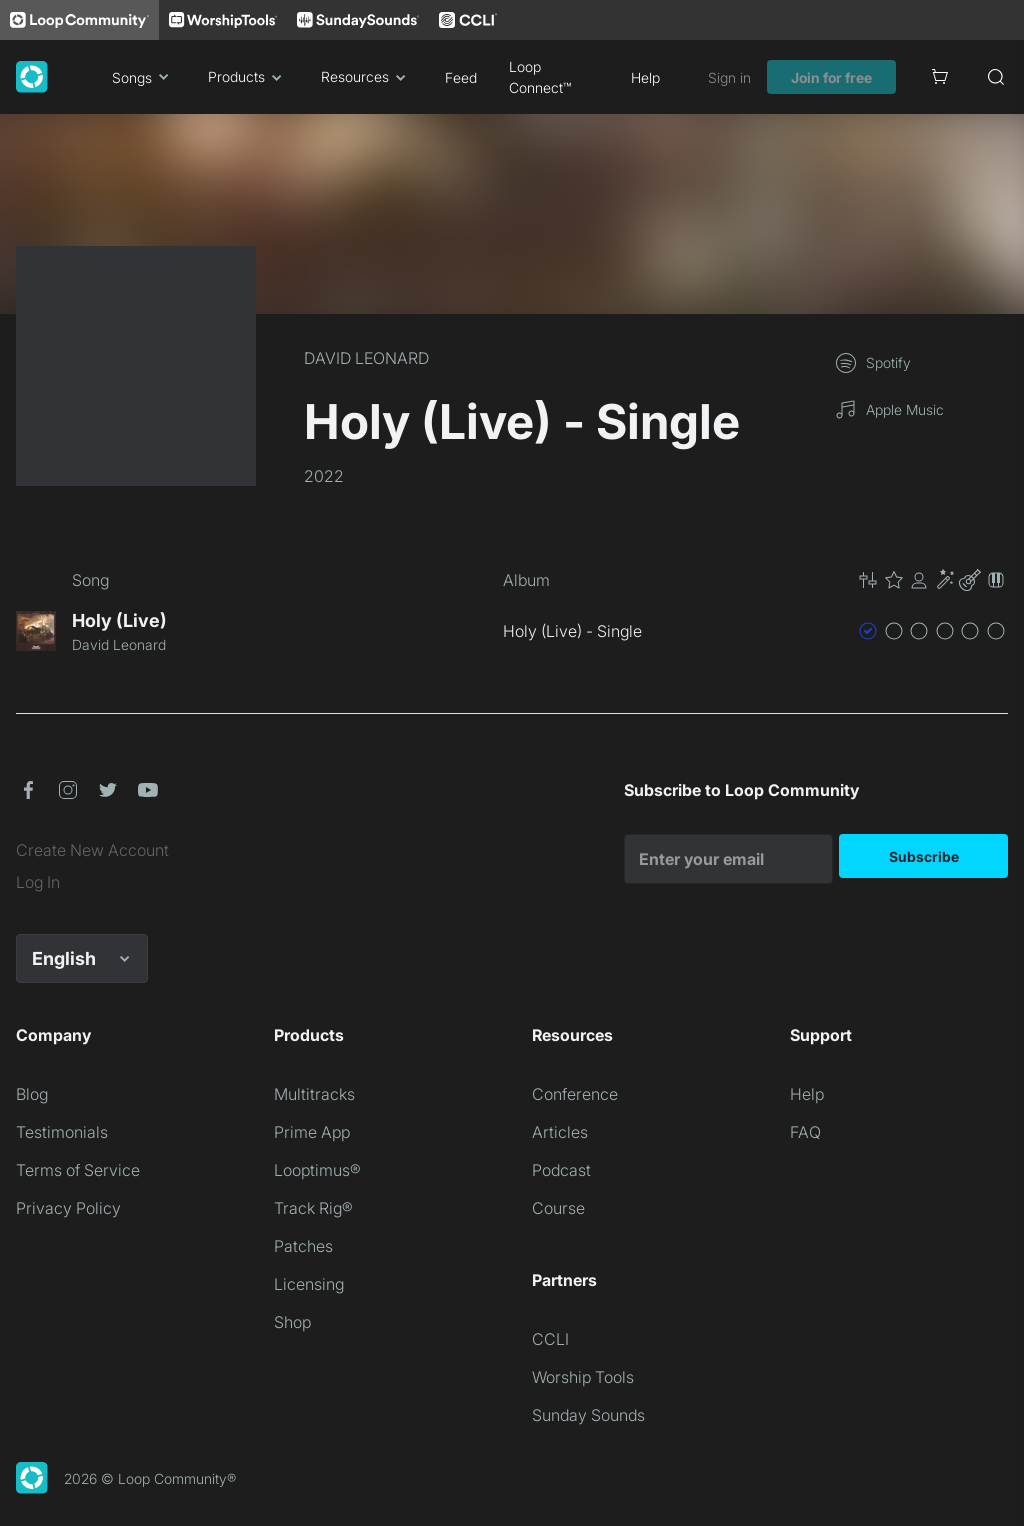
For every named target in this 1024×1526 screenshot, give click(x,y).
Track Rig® (313, 1208)
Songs (144, 77)
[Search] (996, 77)
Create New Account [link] (92, 850)
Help (645, 77)
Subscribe (924, 856)
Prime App (312, 1132)
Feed (461, 77)
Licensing (309, 1284)
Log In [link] (38, 882)
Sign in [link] (729, 77)
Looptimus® (317, 1170)
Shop (292, 1322)
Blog (32, 1094)
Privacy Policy (68, 1208)
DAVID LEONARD (366, 358)
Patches (303, 1246)
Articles (560, 1132)
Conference (575, 1094)
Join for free (831, 77)
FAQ (805, 1132)
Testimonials (62, 1132)
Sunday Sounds (588, 1415)
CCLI (550, 1339)
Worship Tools (583, 1377)
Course (558, 1208)
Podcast (561, 1170)
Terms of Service (78, 1170)
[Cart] (940, 77)
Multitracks (314, 1094)
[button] (932, 580)
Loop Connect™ (540, 77)
